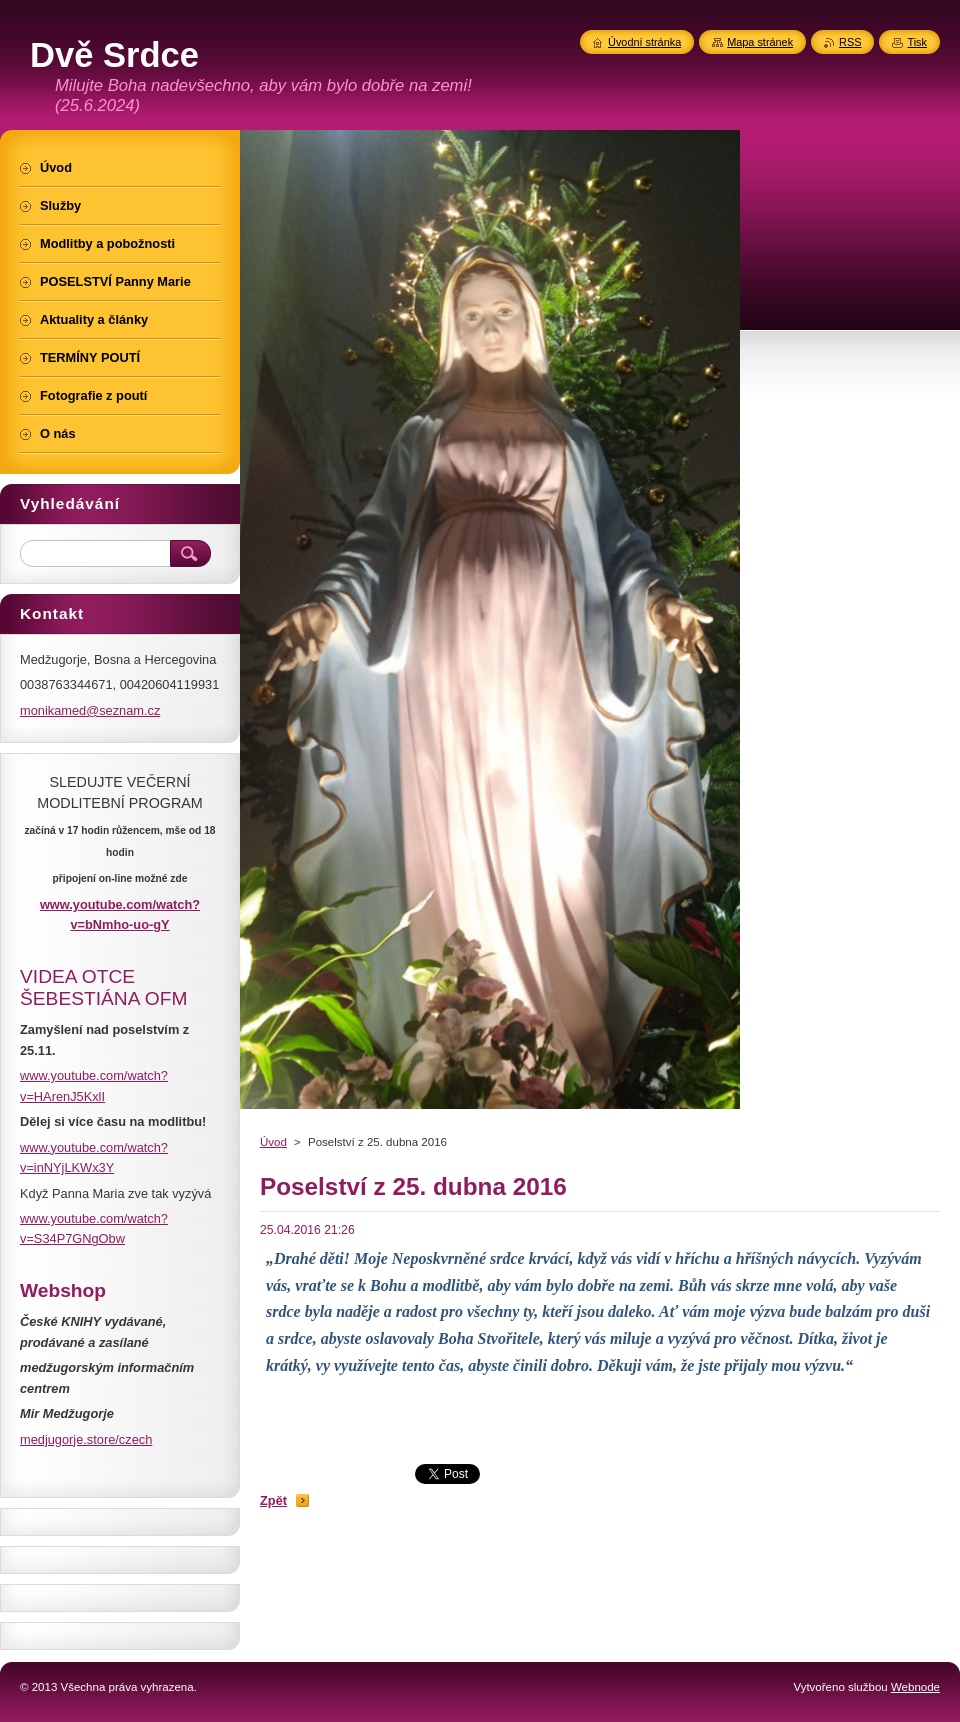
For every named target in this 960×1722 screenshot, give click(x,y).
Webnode (915, 1687)
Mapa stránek (760, 42)
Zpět (273, 1500)
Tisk (917, 42)
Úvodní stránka (644, 42)
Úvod (273, 1142)
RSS (850, 42)
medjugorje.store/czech (86, 1439)
